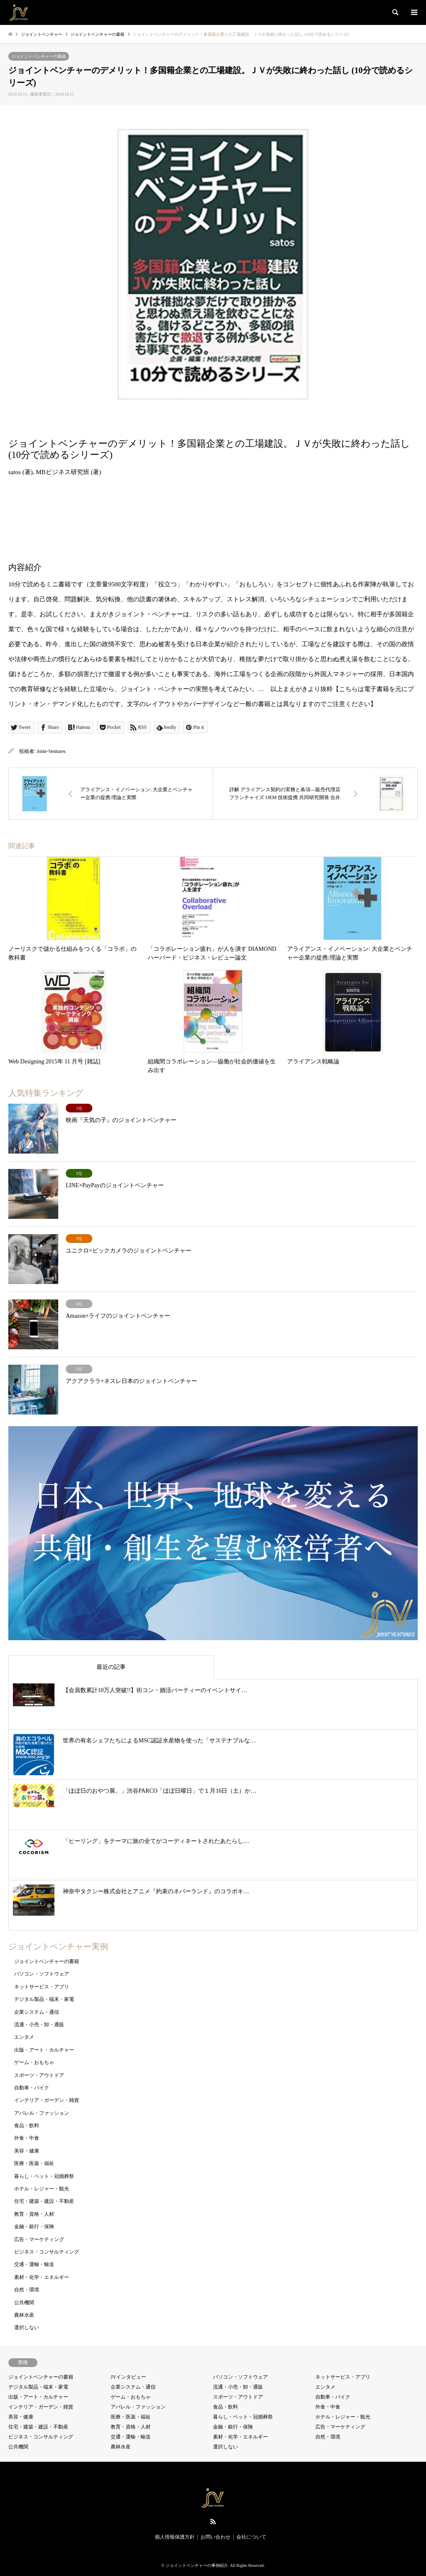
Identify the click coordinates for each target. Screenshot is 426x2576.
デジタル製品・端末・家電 (44, 1999)
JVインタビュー (128, 2377)
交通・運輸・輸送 (34, 2264)
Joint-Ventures (51, 751)
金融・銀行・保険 (34, 2226)
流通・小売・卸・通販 (39, 2024)
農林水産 (24, 2315)
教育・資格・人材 (34, 2214)
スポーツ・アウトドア (39, 2075)
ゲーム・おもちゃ (34, 2062)
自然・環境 (26, 2290)
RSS (213, 2521)
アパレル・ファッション (41, 2113)
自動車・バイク (31, 2088)
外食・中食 (26, 2138)
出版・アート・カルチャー (44, 2050)
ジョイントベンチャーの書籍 (39, 56)
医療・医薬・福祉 (34, 2163)
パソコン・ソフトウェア (41, 1974)
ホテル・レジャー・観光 (41, 2189)
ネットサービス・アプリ (41, 1987)
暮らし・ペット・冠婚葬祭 (44, 2176)
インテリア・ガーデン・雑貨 (46, 2100)
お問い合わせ (215, 2537)
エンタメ (24, 2037)
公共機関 (24, 2302)
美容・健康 (26, 2151)
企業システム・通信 (36, 2012)
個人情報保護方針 (175, 2537)
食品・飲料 (26, 2125)
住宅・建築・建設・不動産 (44, 2201)
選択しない (26, 2327)
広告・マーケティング (39, 2239)
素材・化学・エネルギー (41, 2277)
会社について (251, 2537)
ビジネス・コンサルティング (46, 2252)
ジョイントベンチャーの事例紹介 (197, 2565)
